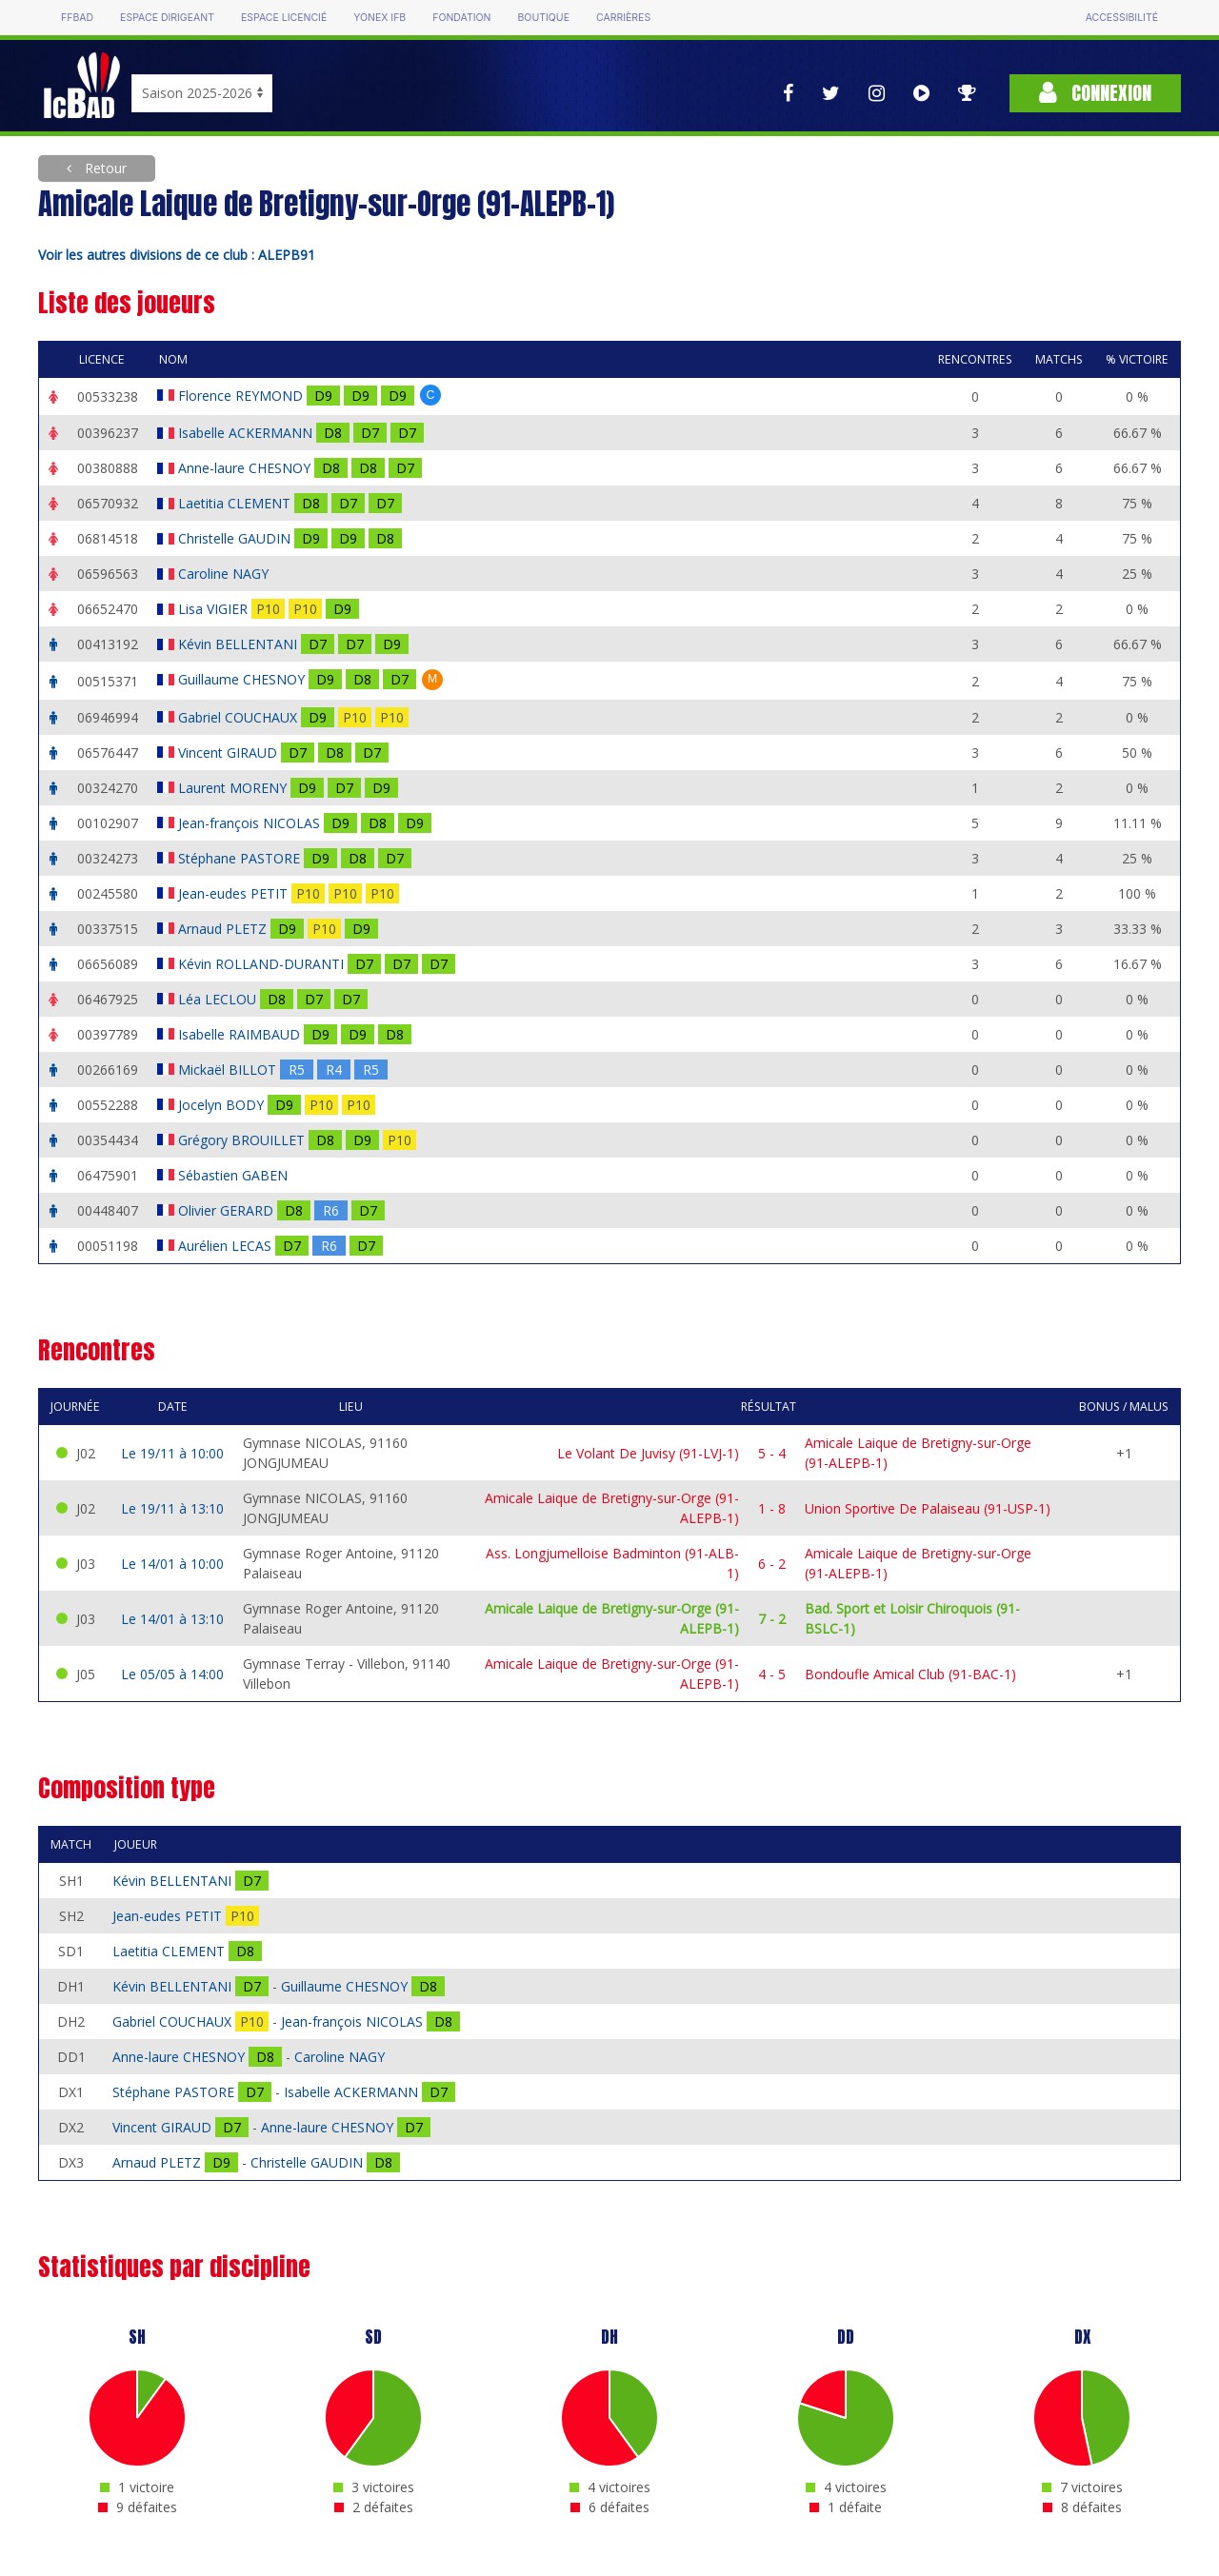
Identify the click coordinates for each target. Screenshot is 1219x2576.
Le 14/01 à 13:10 (172, 1619)
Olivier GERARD (227, 1210)
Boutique (543, 17)
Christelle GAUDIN (236, 538)
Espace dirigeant (167, 17)
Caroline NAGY (225, 574)
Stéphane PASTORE (241, 858)
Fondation (461, 17)
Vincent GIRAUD (229, 752)
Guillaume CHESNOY (243, 679)
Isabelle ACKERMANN (247, 433)
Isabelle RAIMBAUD (241, 1034)
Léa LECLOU (219, 999)
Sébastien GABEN (234, 1175)
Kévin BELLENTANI (239, 644)
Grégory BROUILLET (243, 1140)
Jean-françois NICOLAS (251, 823)
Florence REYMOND (242, 395)
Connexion (1095, 93)
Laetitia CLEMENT (236, 503)
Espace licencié (284, 17)
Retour (104, 168)
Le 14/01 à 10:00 (172, 1564)
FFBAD (77, 17)
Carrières (623, 17)
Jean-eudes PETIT (234, 893)
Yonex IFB (379, 17)
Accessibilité (1122, 17)
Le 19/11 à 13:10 (172, 1508)
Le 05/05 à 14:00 (172, 1674)
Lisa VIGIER (214, 609)
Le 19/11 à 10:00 (172, 1453)
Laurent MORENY (234, 788)
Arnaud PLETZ (224, 929)
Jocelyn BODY (223, 1105)
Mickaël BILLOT (229, 1069)
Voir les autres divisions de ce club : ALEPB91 (176, 255)
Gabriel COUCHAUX (239, 717)
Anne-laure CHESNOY (246, 468)
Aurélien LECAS (226, 1246)
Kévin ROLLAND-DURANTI (263, 964)
